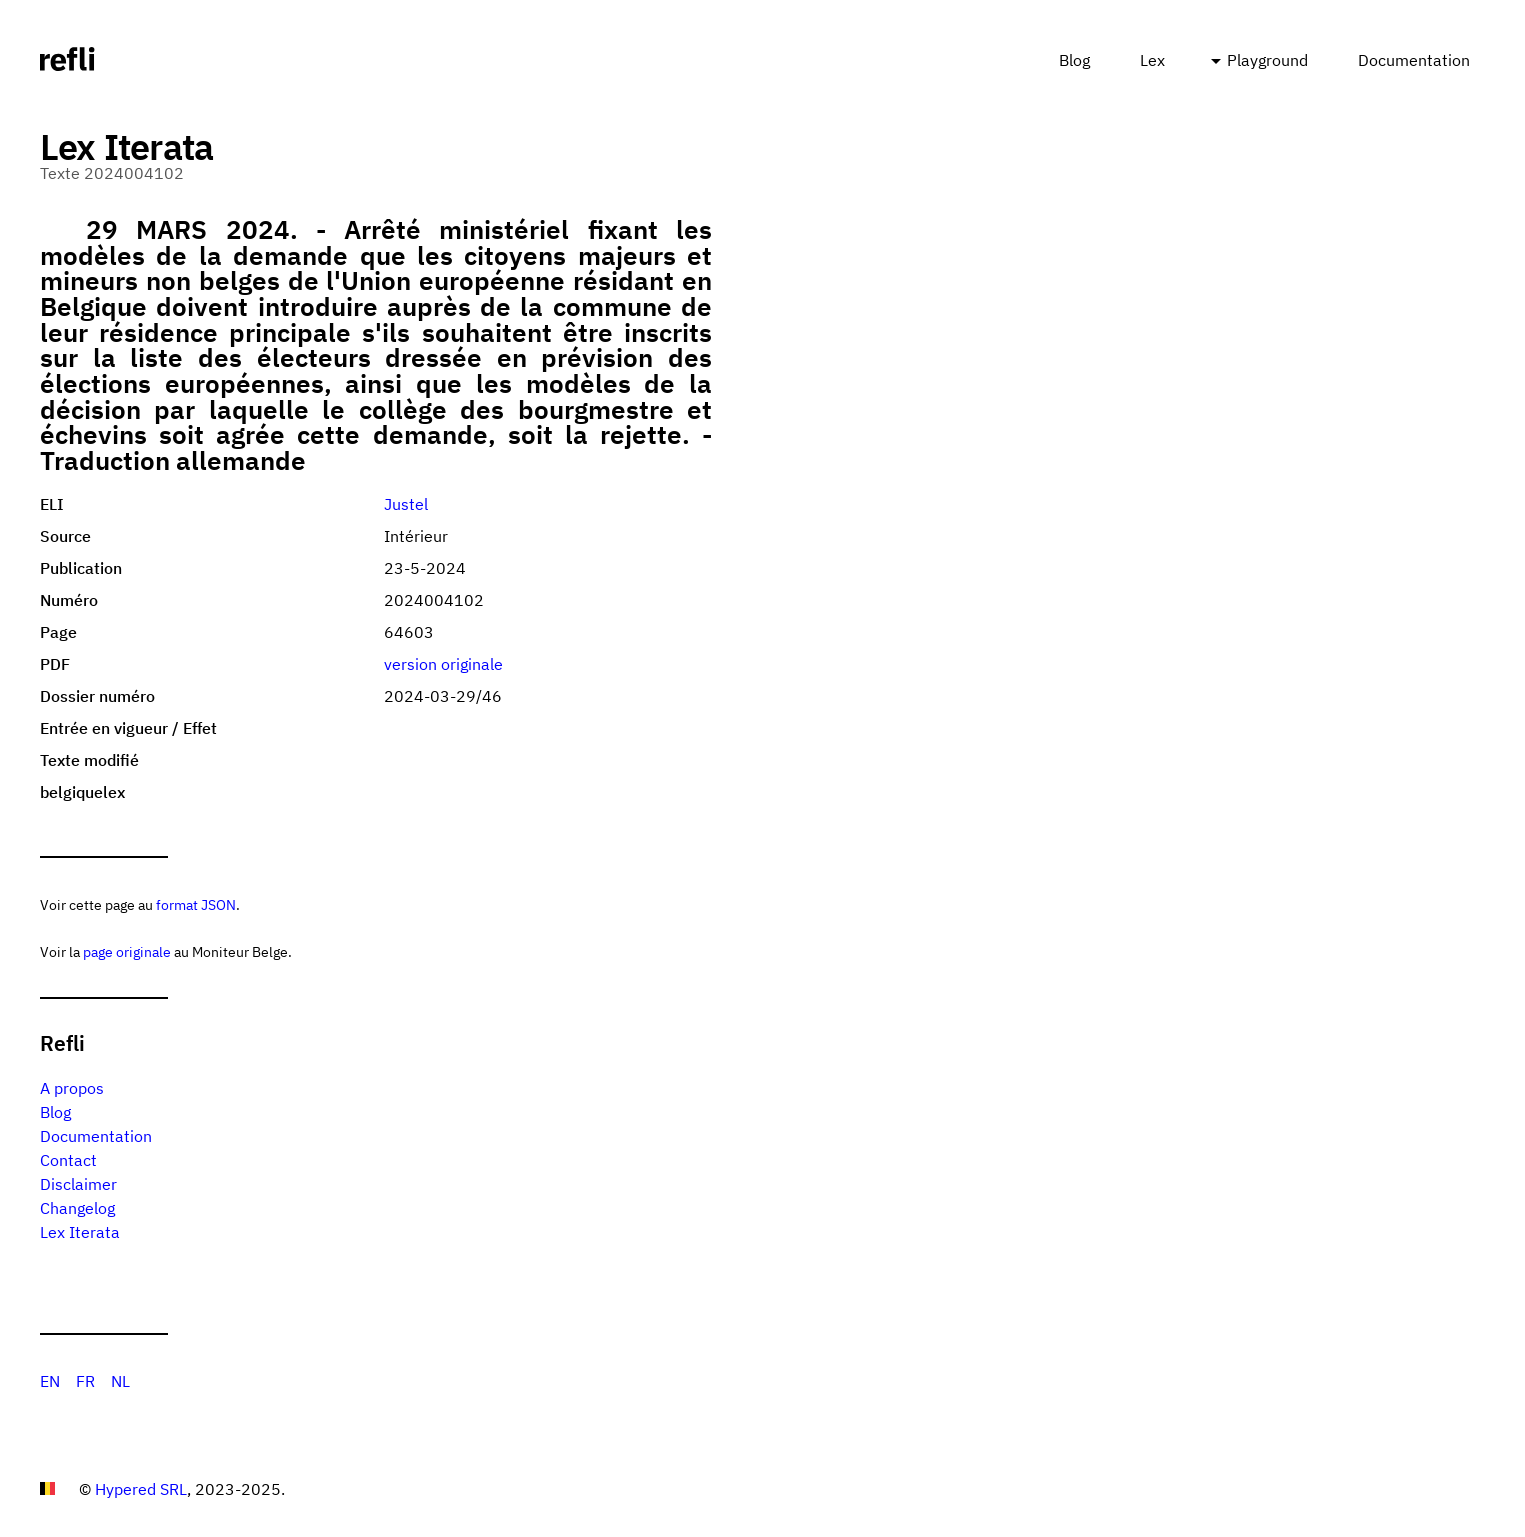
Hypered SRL (141, 1489)
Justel (406, 504)
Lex (1152, 60)
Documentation (1414, 60)
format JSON (196, 904)
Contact (68, 1160)
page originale (127, 951)
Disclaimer (78, 1184)
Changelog (77, 1208)
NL (120, 1381)
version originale (443, 664)
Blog (1074, 60)
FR (85, 1381)
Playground (1267, 60)
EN (50, 1381)
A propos (72, 1088)
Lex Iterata (80, 1232)
